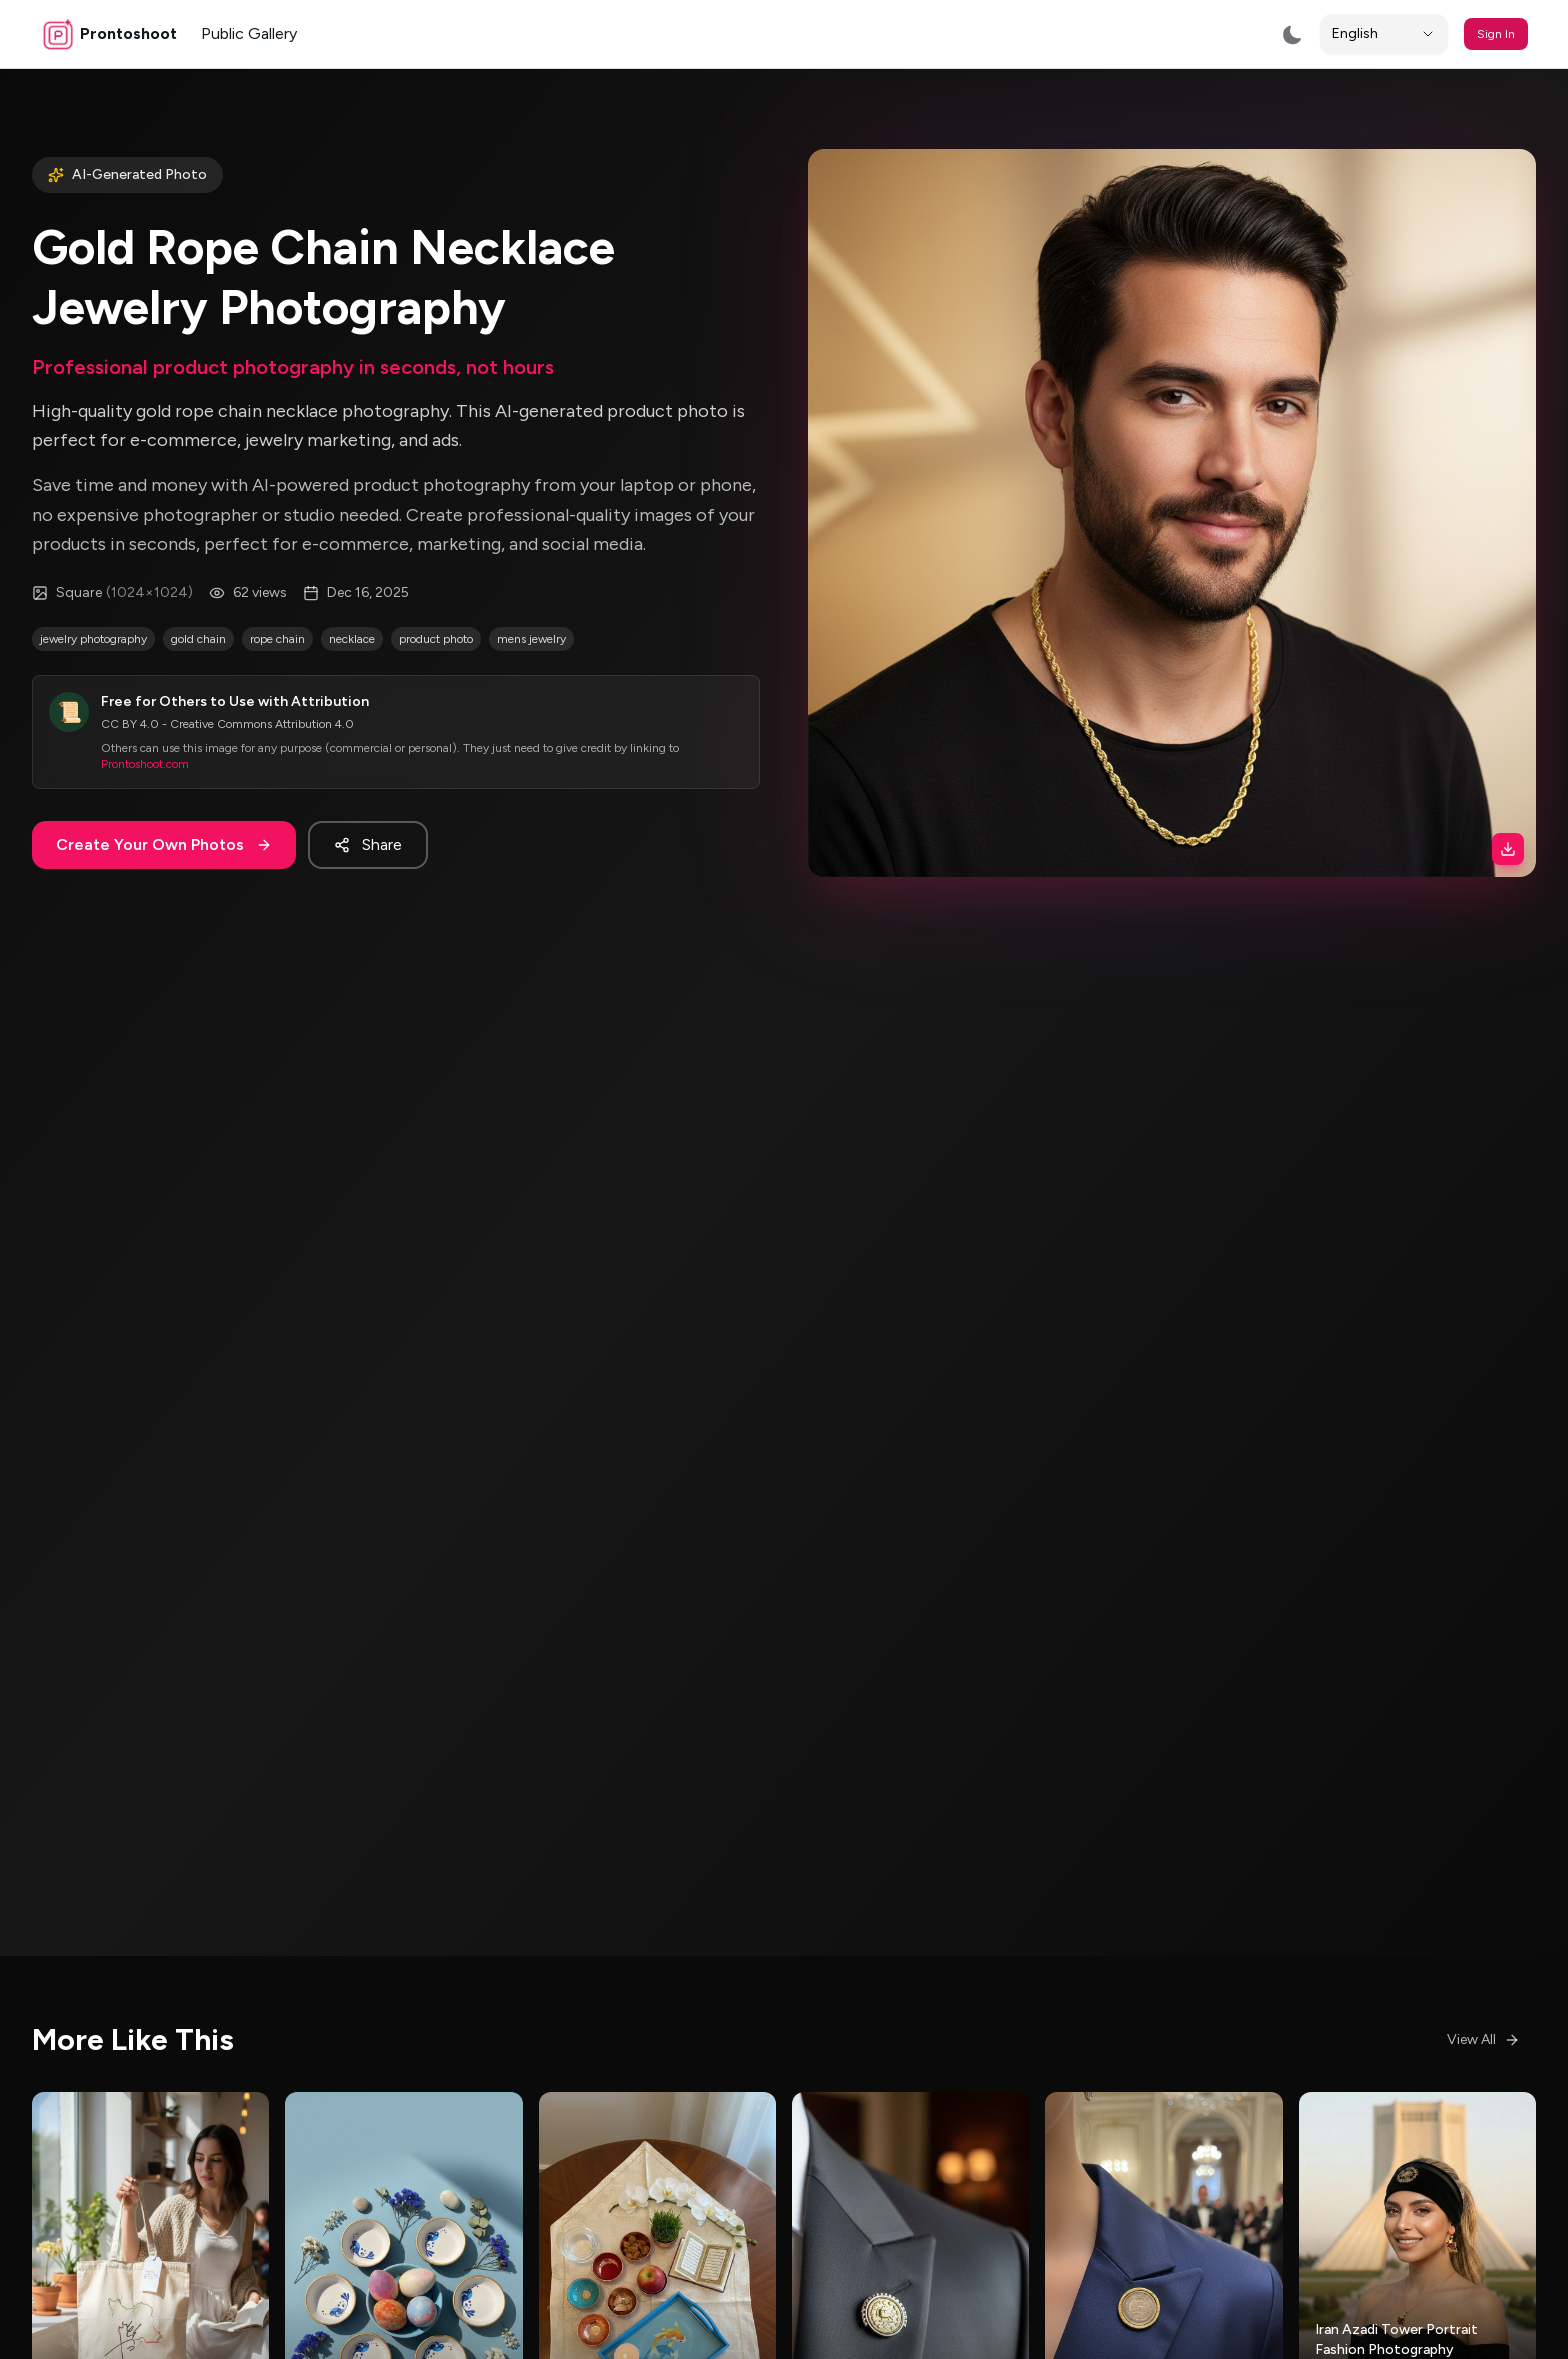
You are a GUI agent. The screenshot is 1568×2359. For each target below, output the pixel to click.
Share (368, 844)
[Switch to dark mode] (1292, 34)
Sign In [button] (1496, 34)
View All (1483, 2039)
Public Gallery (249, 33)
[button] (1172, 513)
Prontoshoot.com (145, 764)
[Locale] (1384, 34)
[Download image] (1508, 849)
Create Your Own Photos (164, 844)
